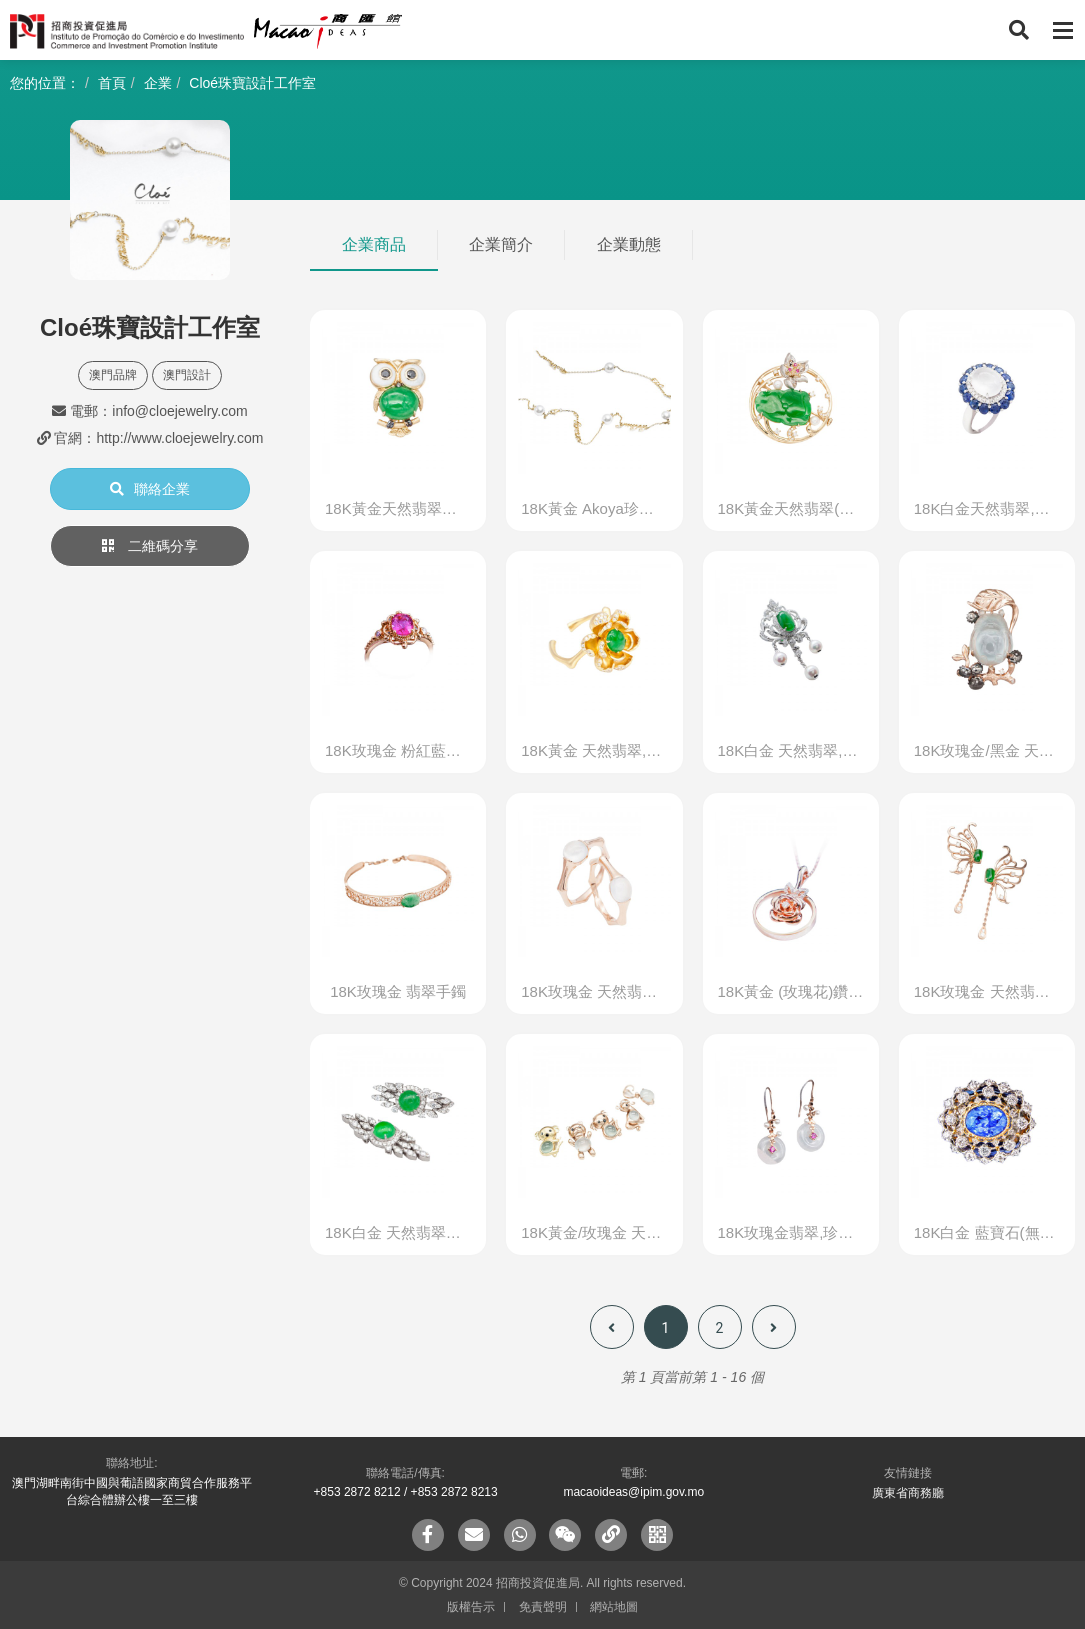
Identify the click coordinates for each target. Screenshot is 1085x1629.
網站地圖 (614, 1607)
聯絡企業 (150, 489)
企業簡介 (501, 244)
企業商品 (374, 244)
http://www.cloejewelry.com (179, 438)
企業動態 (629, 244)
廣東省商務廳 (908, 1493)
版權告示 (471, 1607)
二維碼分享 (150, 546)
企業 (158, 83)
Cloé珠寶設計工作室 (252, 83)
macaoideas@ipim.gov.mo (633, 1492)
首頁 (112, 83)
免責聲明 (543, 1607)
